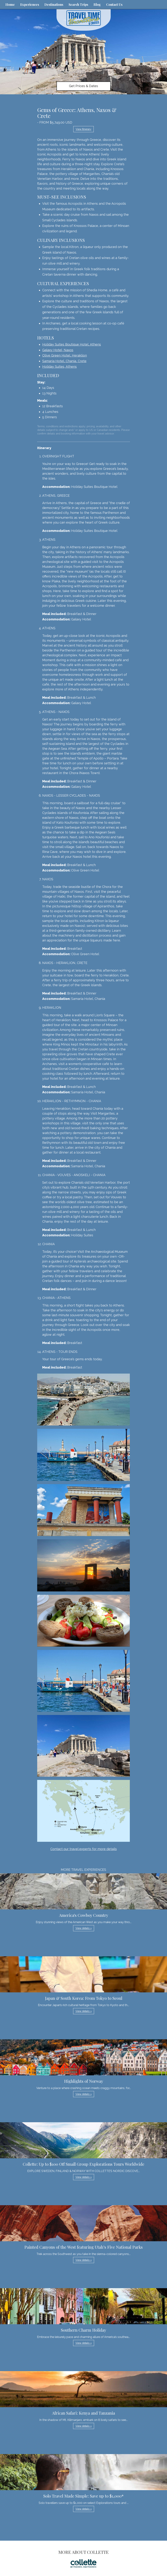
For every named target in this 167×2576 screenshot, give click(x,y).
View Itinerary (83, 129)
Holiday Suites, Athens (59, 366)
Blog (97, 4)
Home (10, 4)
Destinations (53, 4)
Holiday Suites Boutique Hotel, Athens (71, 344)
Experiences (29, 4)
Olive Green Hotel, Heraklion (64, 355)
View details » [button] (83, 1928)
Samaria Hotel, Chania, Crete (64, 361)
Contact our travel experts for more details (83, 1849)
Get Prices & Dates (83, 86)
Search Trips (78, 4)
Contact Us (114, 4)
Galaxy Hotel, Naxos (57, 350)
